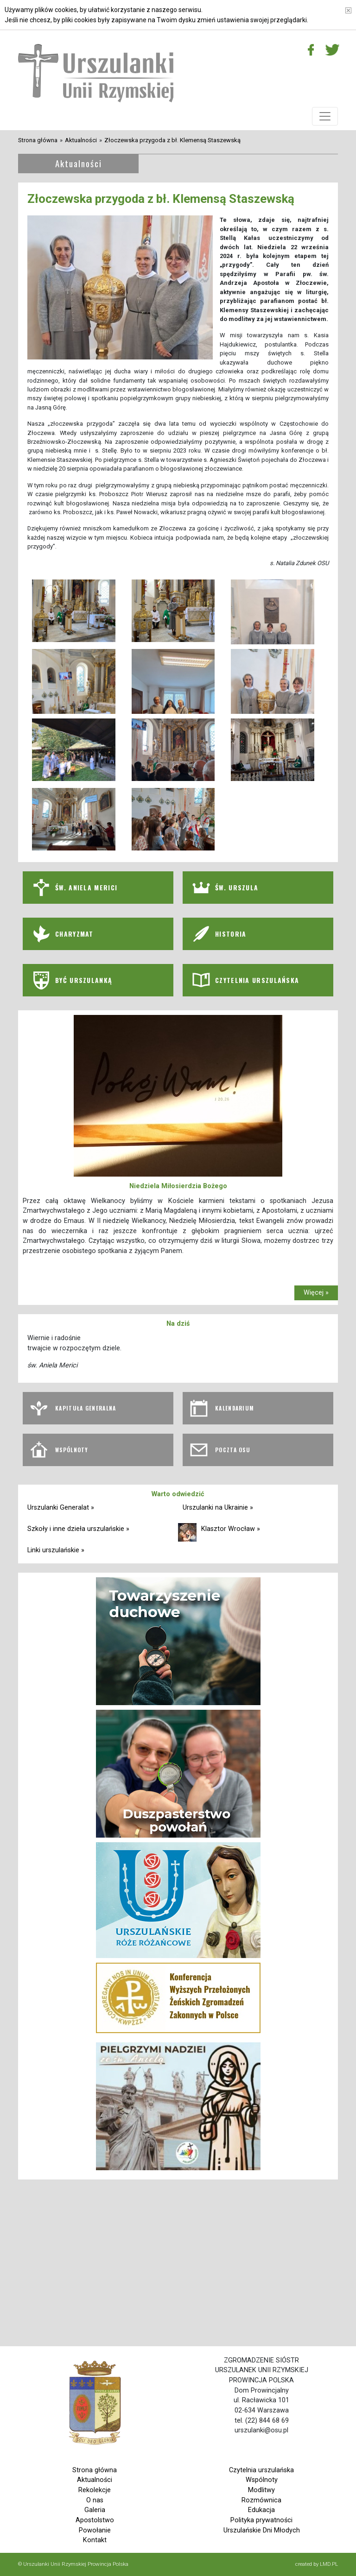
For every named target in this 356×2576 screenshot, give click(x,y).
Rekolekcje (94, 2490)
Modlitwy (261, 2490)
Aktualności (81, 140)
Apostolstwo (95, 2520)
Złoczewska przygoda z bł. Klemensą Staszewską (172, 140)
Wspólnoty (262, 2480)
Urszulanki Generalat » (60, 1508)
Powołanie (95, 2530)
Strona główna (37, 140)
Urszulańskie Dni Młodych (261, 2530)
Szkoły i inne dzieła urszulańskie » (78, 1529)
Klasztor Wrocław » (230, 1529)
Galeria (94, 2510)
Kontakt (95, 2540)
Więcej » (316, 1293)
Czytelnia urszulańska (261, 2470)
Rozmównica (261, 2500)
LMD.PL (329, 2564)
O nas (94, 2500)
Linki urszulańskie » (55, 1550)
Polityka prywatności (261, 2520)
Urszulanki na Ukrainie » (218, 1508)
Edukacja (261, 2510)
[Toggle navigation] (325, 116)
